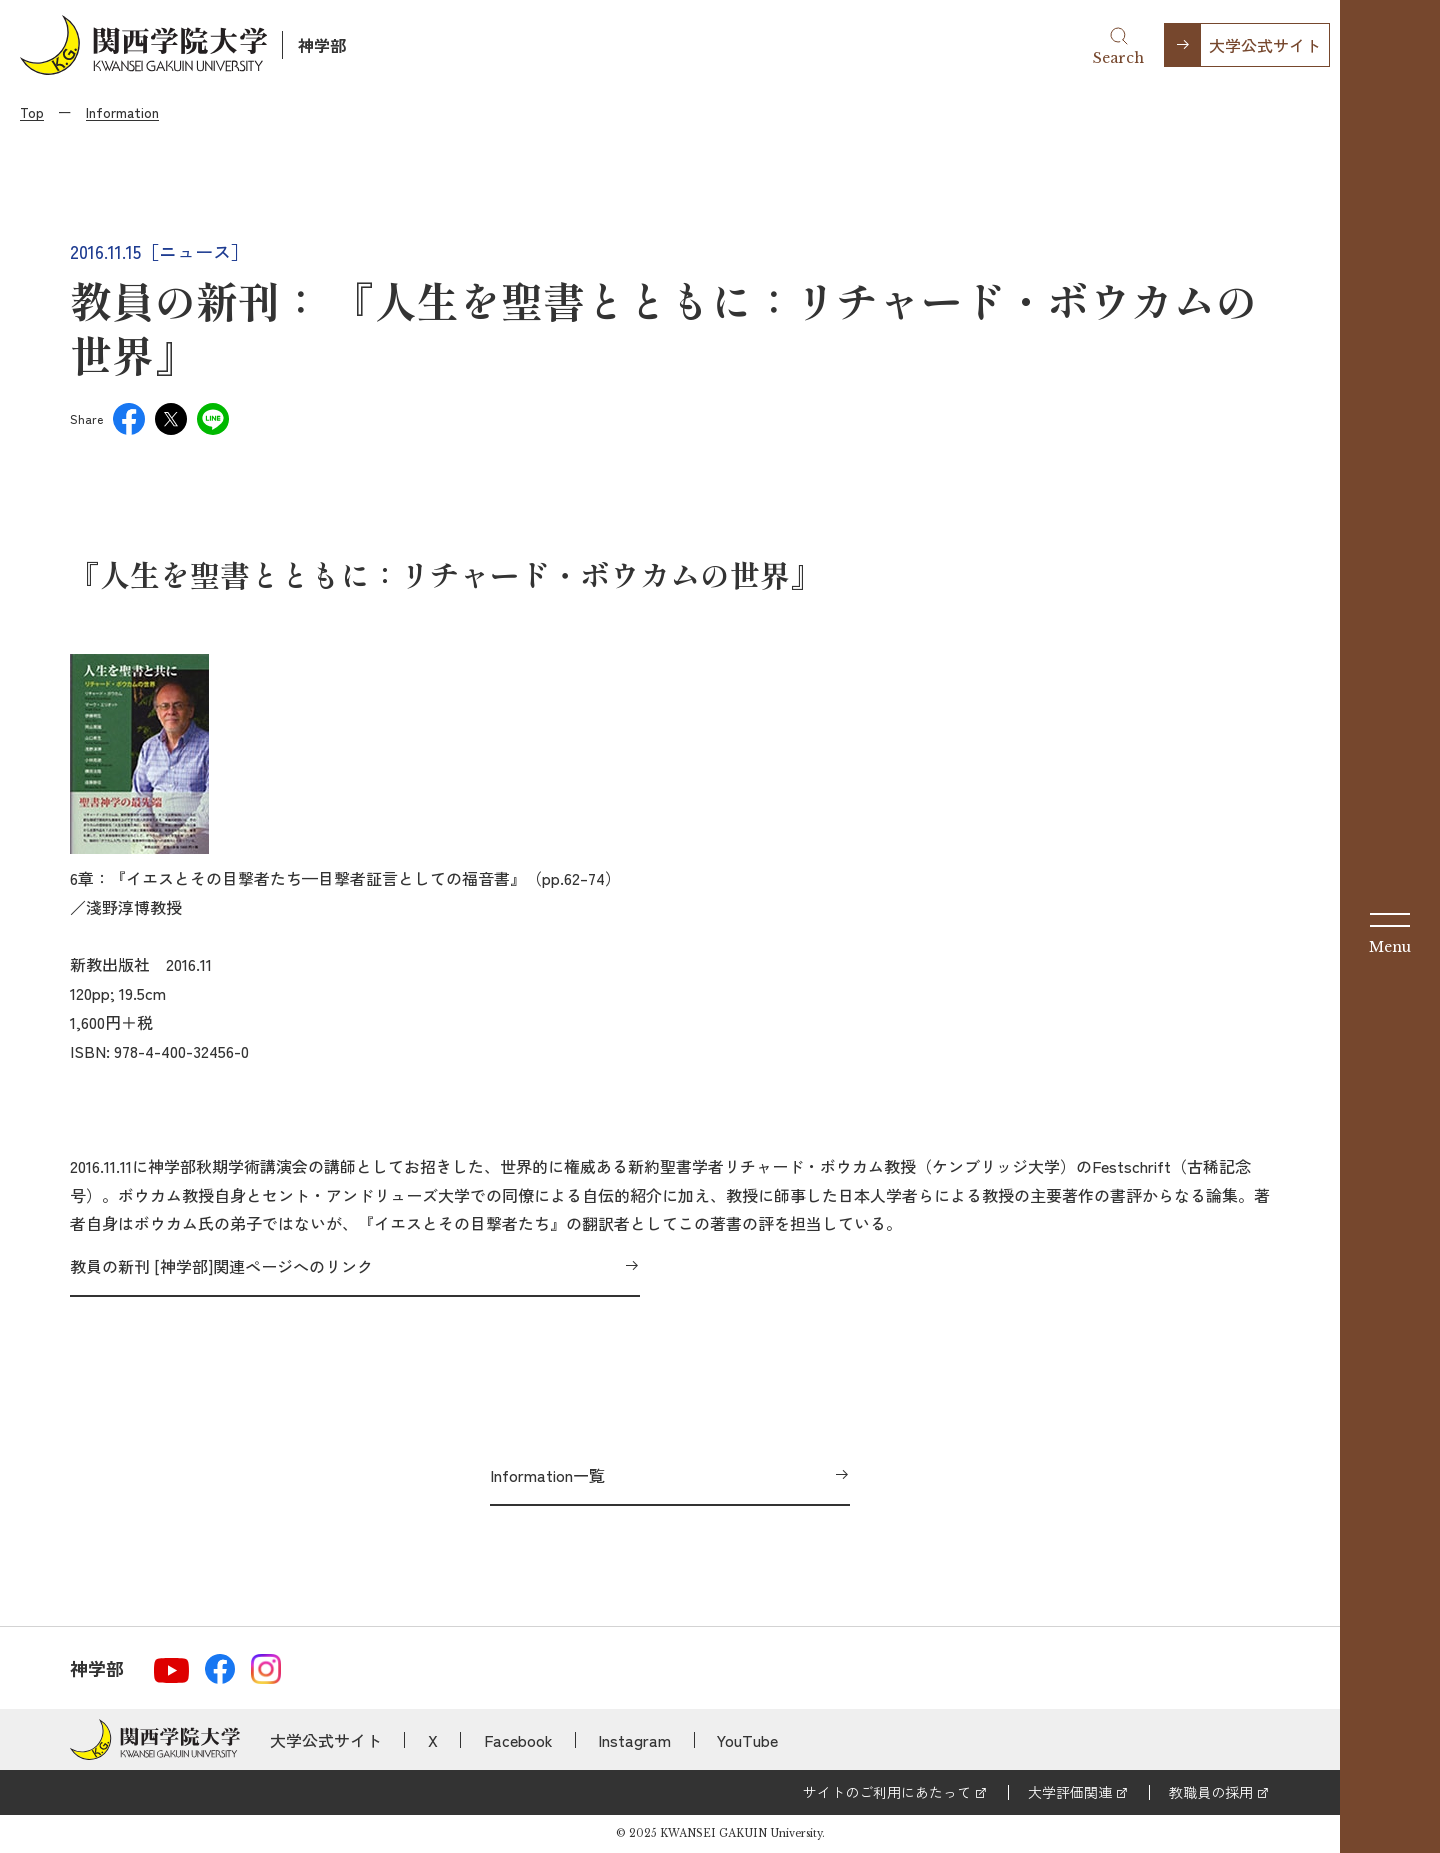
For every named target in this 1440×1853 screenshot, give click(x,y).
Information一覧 (547, 1475)
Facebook (518, 1740)
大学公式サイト (1265, 45)
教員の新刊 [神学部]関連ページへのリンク (221, 1266)
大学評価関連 (1070, 1792)
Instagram (634, 1740)
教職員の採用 (1211, 1792)
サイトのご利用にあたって (887, 1792)
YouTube (747, 1740)
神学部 (322, 45)
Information (122, 112)
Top (32, 112)
